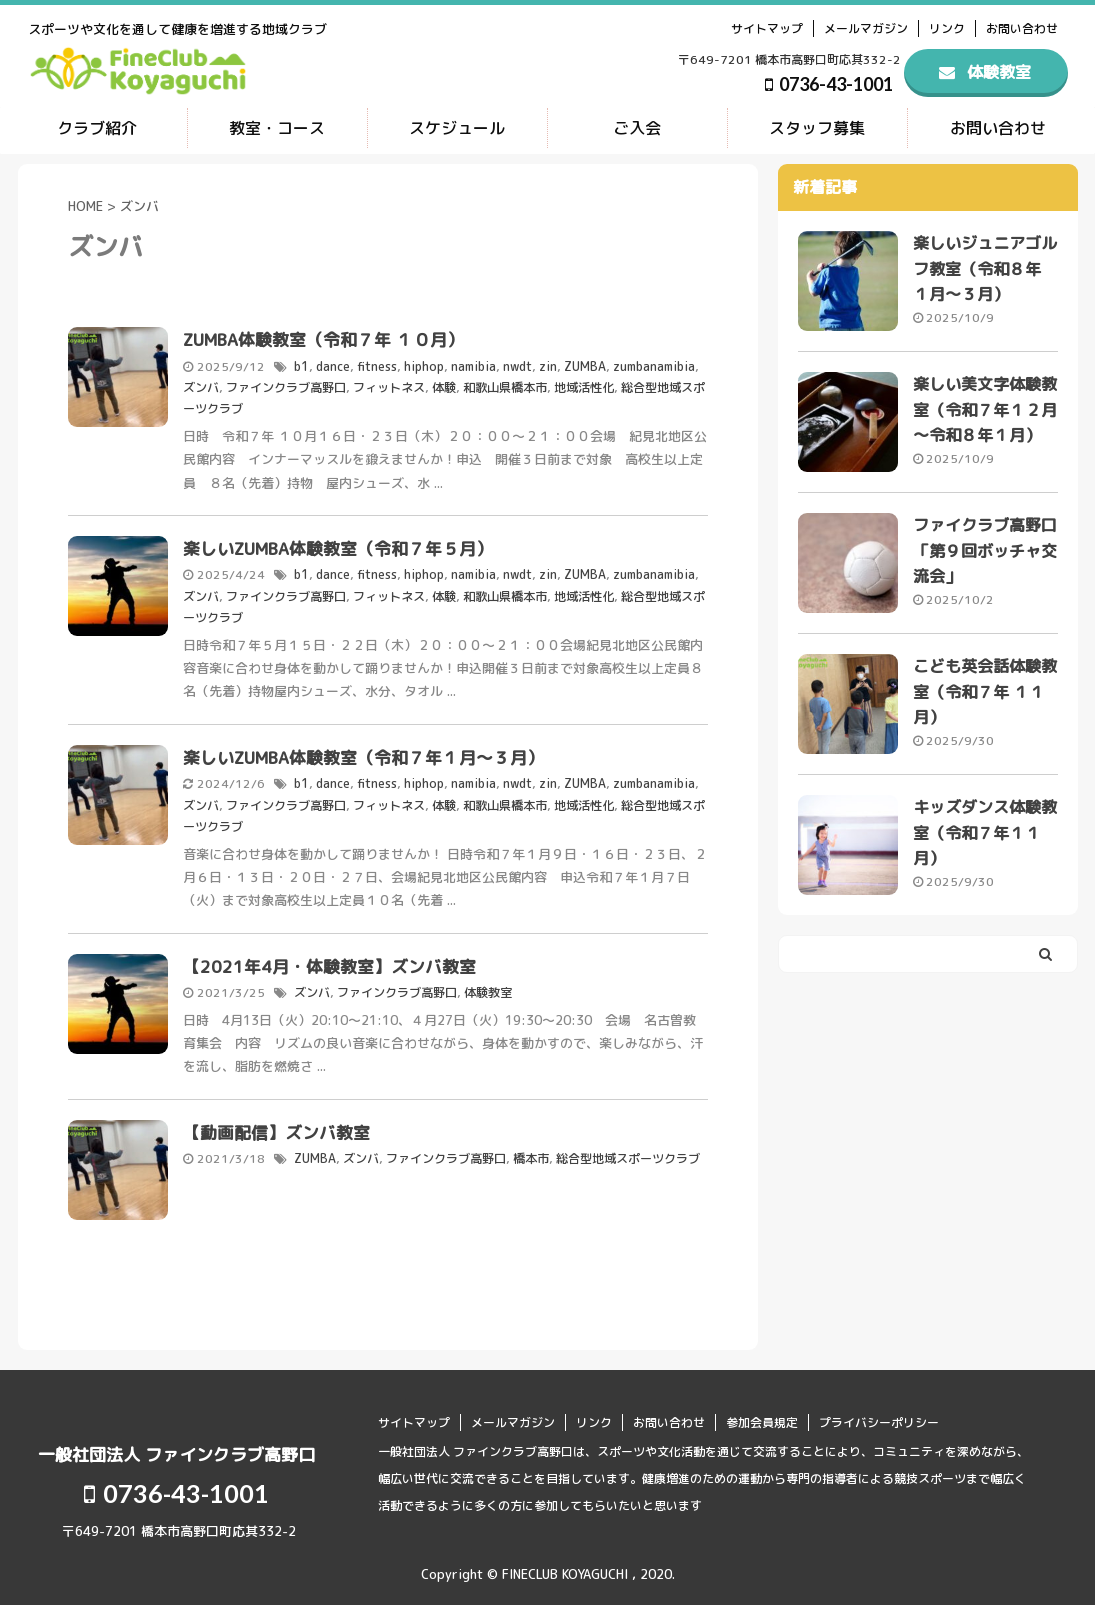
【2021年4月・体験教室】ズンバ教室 (329, 958)
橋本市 (531, 1150)
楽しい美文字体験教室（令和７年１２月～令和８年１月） (985, 412)
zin (548, 365)
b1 (301, 365)
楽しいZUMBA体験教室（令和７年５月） (338, 545)
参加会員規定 (762, 1414)
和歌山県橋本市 (505, 385)
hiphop (424, 365)
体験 (444, 385)
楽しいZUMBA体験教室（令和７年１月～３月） (363, 752)
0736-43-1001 (829, 84)
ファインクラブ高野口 (286, 385)
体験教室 (488, 984)
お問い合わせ (1022, 28)
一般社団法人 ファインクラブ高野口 (176, 1446)
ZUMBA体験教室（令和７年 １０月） (323, 339)
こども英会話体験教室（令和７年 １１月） (985, 697)
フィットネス (389, 385)
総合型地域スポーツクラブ (628, 1150)
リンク (947, 28)
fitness (377, 365)
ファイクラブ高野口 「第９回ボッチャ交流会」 (985, 555)
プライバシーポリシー (879, 1414)
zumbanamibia (654, 365)
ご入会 (637, 128)
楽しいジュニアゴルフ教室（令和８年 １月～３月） (985, 270)
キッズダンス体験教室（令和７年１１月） (985, 840)
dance (333, 365)
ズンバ (201, 385)
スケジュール (457, 128)
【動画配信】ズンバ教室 (276, 1124)
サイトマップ (767, 28)
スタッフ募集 (817, 128)
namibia (473, 365)
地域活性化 (584, 385)
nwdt (517, 365)
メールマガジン (866, 28)
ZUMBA (585, 365)
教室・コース (277, 128)
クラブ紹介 (97, 128)
